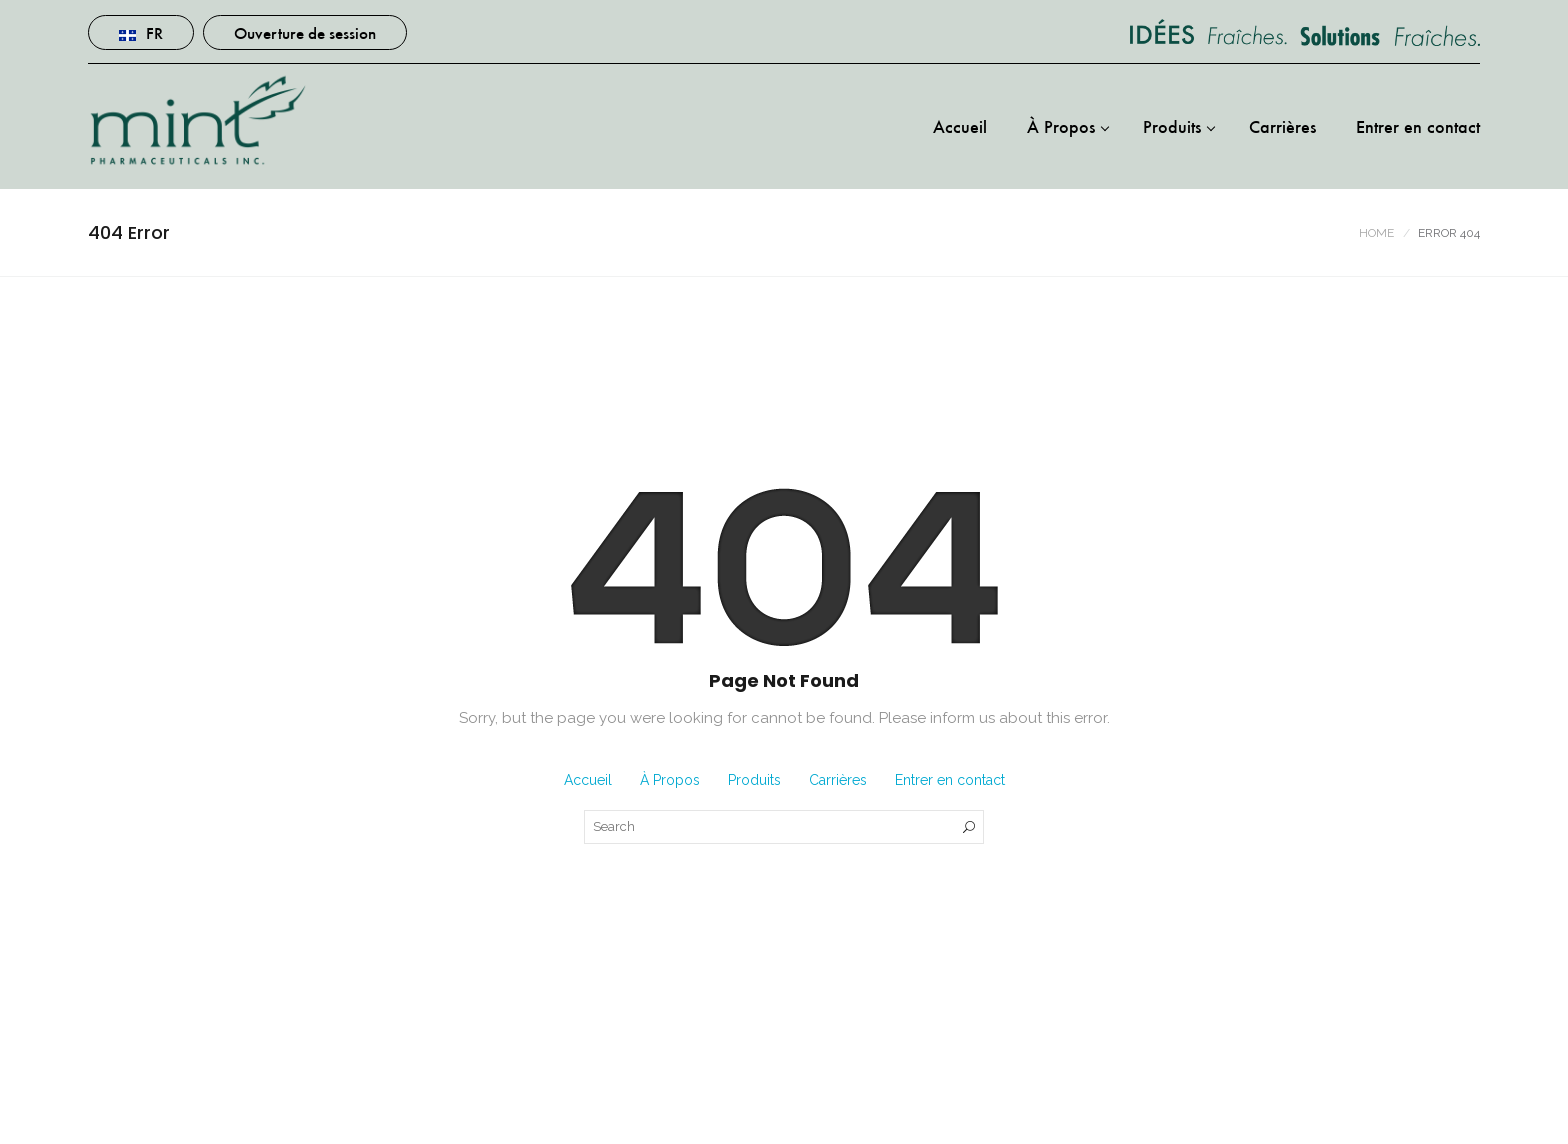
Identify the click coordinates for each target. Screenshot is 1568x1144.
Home (1376, 233)
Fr (141, 32)
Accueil (960, 126)
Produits (1172, 126)
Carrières (1282, 126)
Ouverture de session (305, 32)
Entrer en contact (1418, 126)
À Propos (1061, 126)
